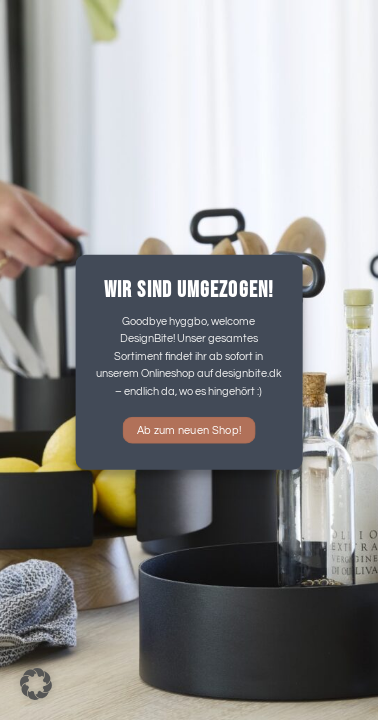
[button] (36, 684)
